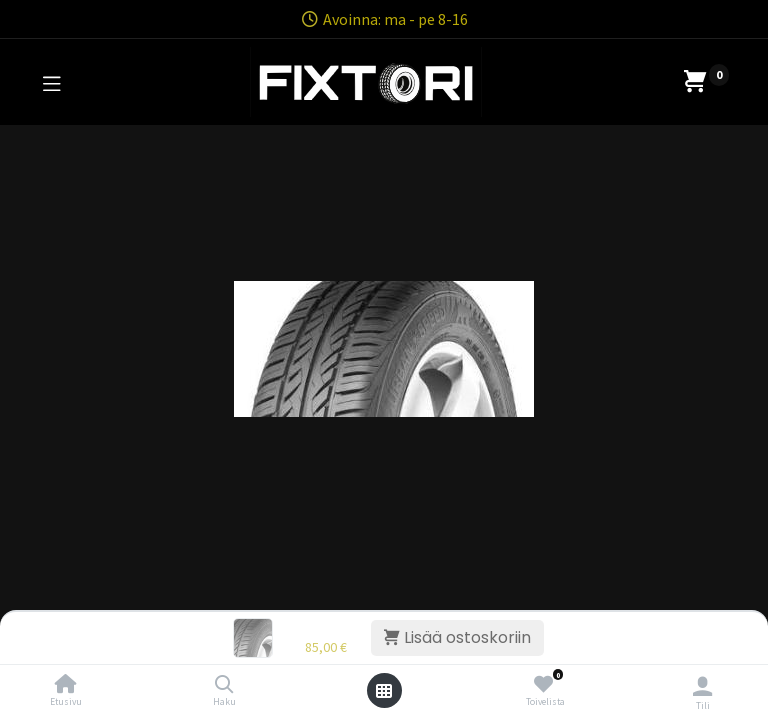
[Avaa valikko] (384, 691)
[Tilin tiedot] (702, 686)
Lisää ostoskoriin (457, 637)
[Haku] (224, 685)
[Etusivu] (66, 685)
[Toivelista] (543, 684)
